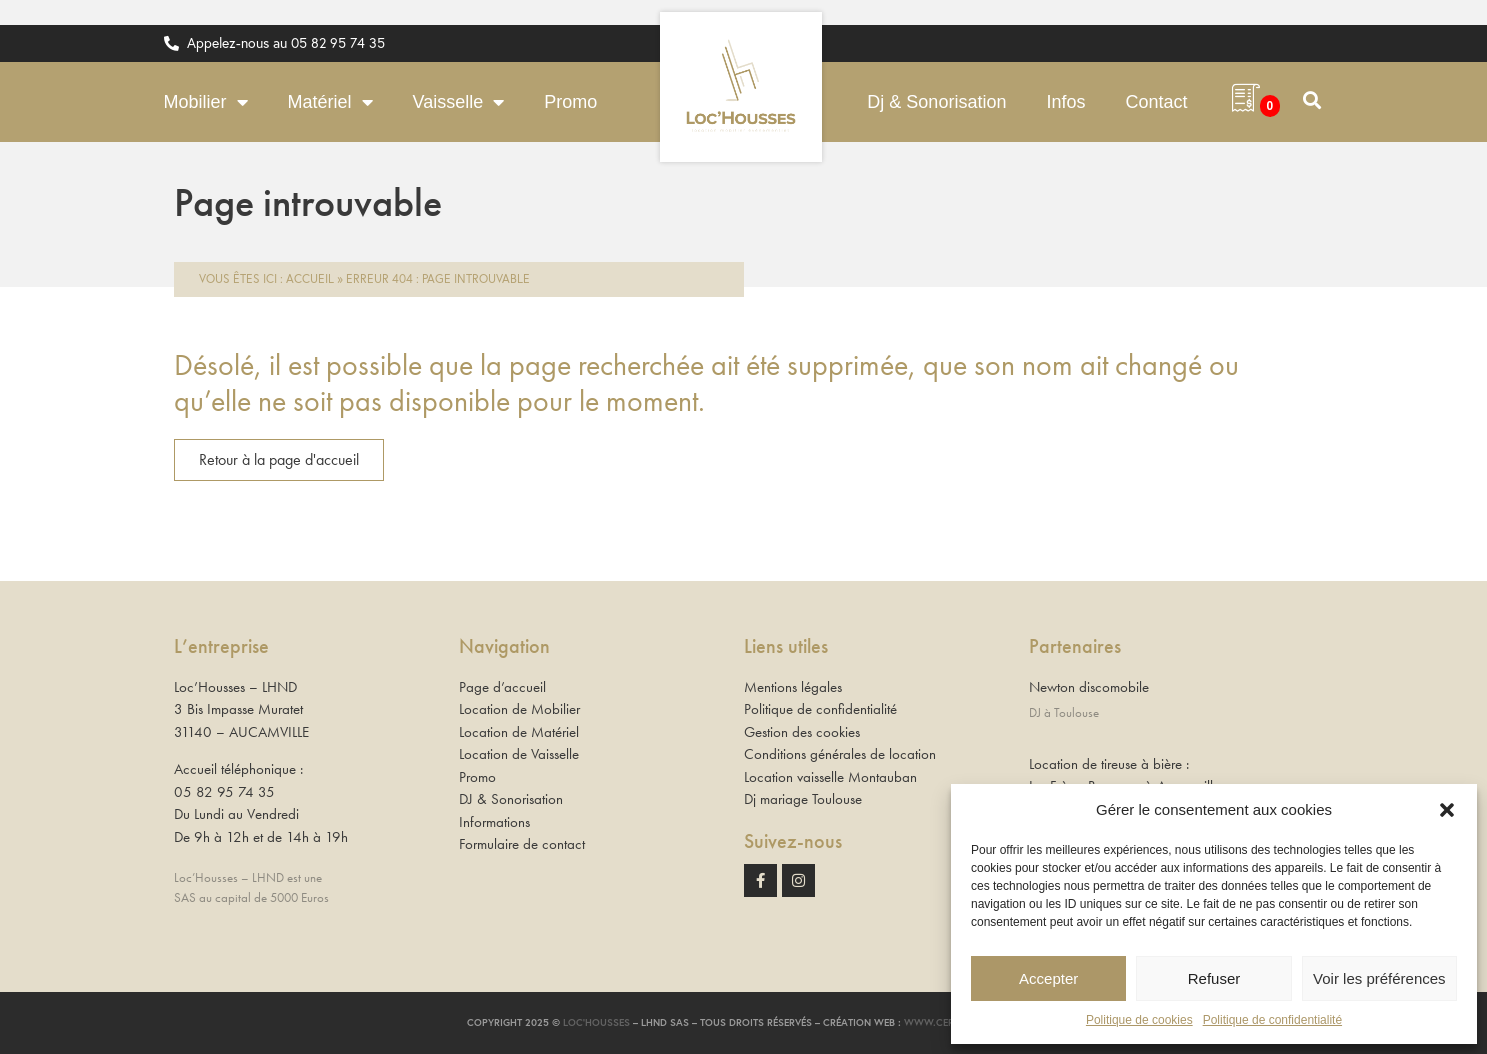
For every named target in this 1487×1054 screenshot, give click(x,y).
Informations (494, 822)
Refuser (1214, 978)
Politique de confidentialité (1272, 1020)
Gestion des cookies (802, 732)
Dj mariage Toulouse (803, 799)
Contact (1156, 102)
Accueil (310, 278)
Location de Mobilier (519, 709)
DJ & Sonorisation (511, 799)
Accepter (1048, 978)
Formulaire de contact (522, 844)
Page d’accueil (502, 687)
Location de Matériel (519, 732)
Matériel (330, 102)
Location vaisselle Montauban (830, 777)
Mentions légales (793, 687)
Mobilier (206, 102)
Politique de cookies (1139, 1020)
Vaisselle (459, 102)
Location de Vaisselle (519, 754)
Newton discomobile (1089, 687)
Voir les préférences (1379, 978)
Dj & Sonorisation (936, 102)
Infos (1065, 102)
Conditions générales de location (840, 754)
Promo (570, 102)
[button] (1447, 810)
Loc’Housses (596, 1022)
